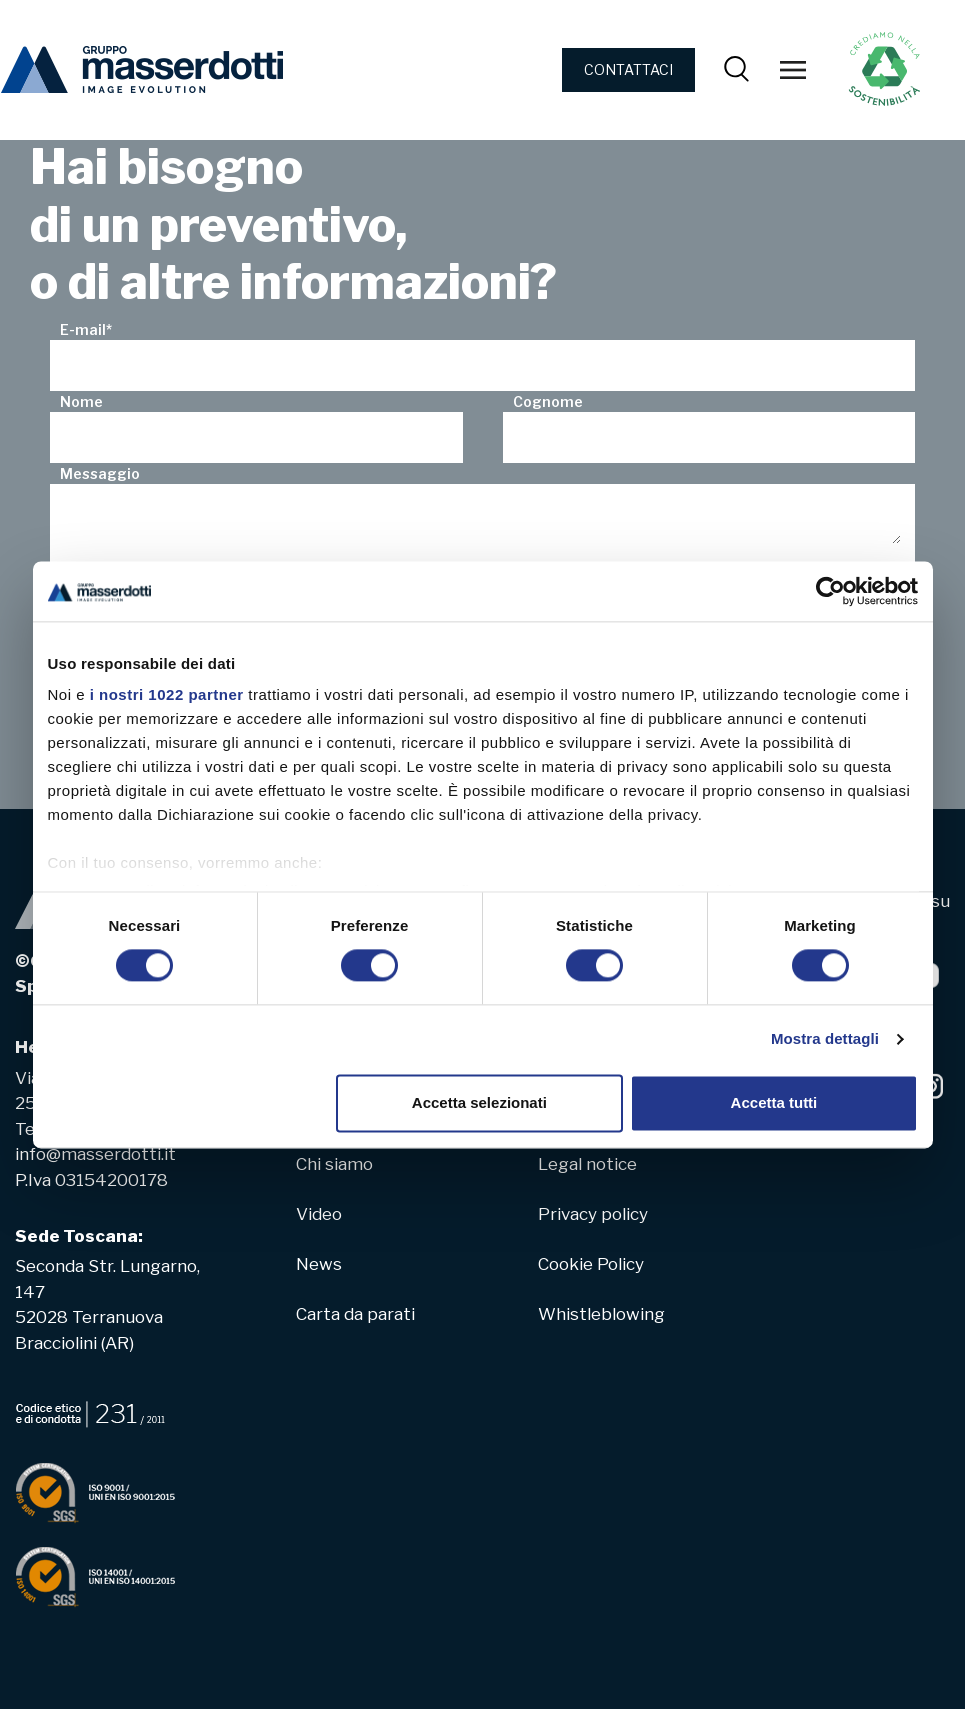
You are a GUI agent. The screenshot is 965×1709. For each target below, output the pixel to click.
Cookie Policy (591, 1264)
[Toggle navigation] (793, 70)
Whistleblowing (601, 1314)
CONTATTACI (628, 69)
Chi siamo (334, 1164)
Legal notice (587, 1164)
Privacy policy (593, 1214)
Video (319, 1214)
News (319, 1264)
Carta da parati (355, 1314)
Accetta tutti (774, 1102)
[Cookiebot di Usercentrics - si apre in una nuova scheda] (830, 591)
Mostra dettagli (825, 1039)
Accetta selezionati (479, 1102)
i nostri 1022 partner (167, 694)
